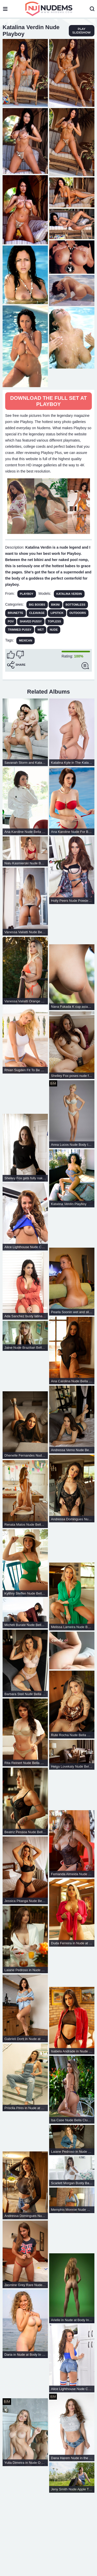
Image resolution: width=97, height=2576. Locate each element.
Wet (41, 629)
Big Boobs (37, 604)
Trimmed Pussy (20, 629)
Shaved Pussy (31, 621)
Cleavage (37, 612)
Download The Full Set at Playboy (48, 401)
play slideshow (81, 30)
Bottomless (75, 604)
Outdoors (78, 612)
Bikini (55, 604)
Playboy (26, 593)
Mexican (25, 640)
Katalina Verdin (69, 593)
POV (11, 621)
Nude (54, 629)
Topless (54, 621)
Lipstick (56, 612)
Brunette (15, 612)
